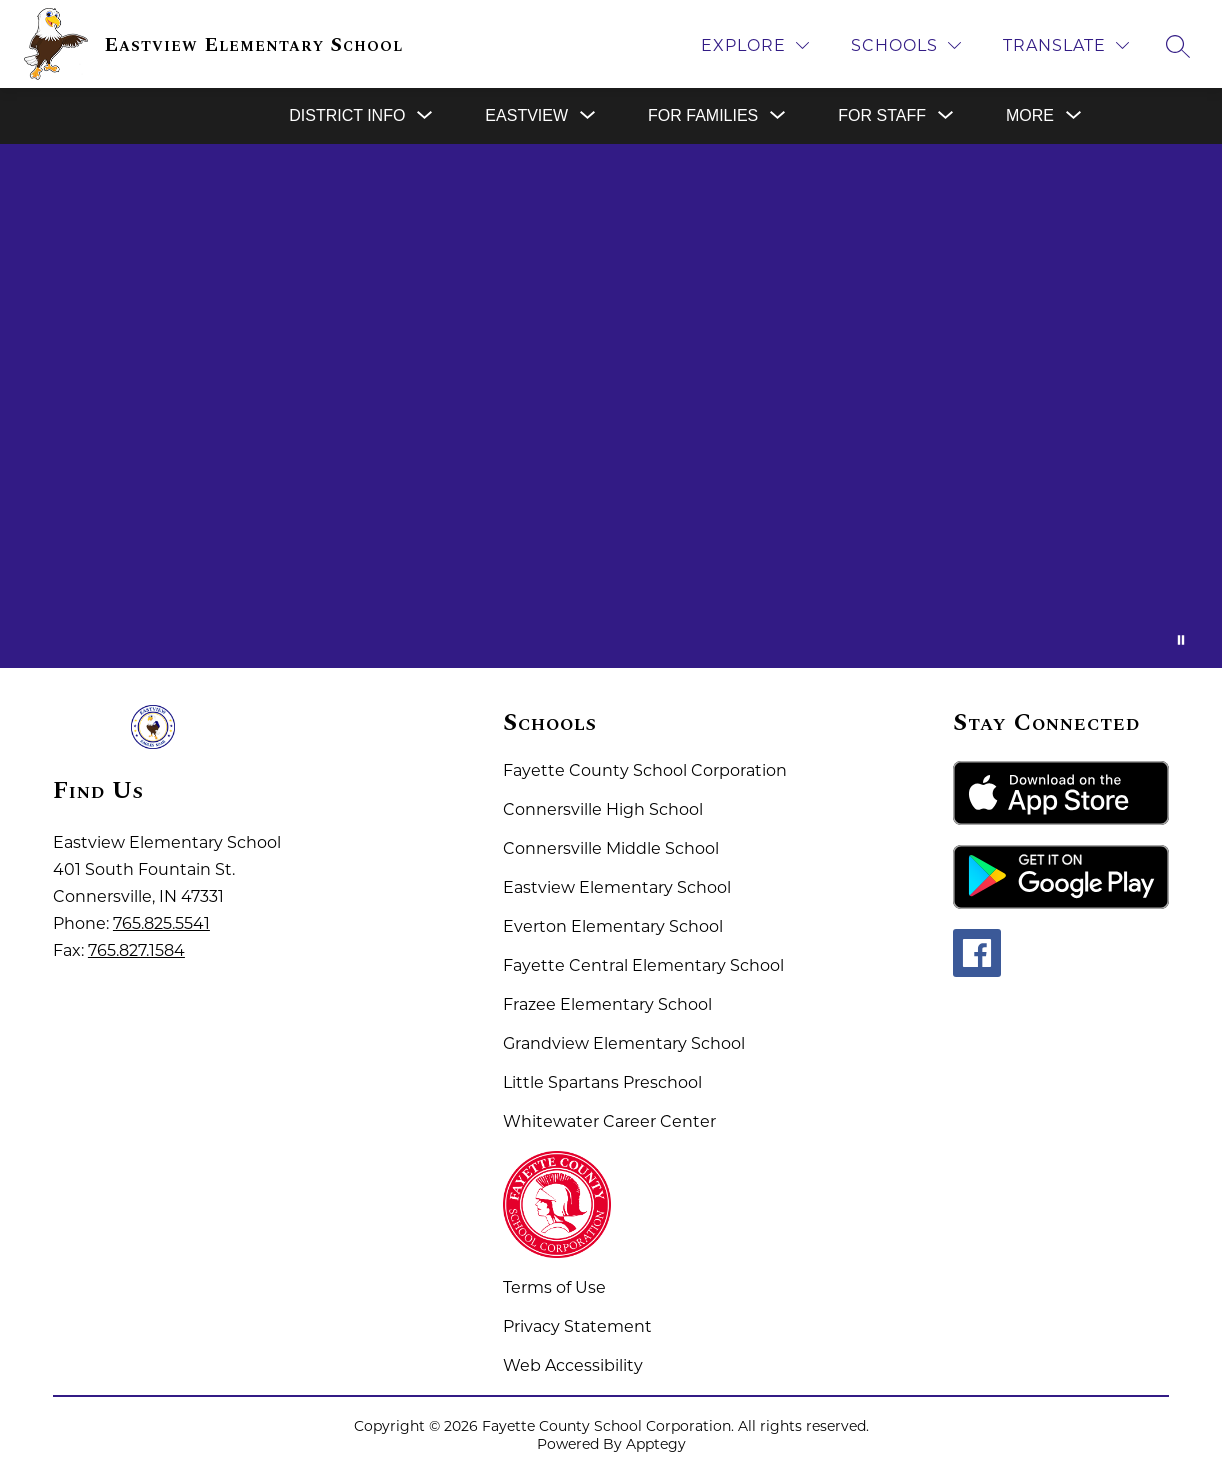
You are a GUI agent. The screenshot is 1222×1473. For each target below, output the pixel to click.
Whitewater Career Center (609, 1121)
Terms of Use (554, 1287)
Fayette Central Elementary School (643, 965)
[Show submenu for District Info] (347, 116)
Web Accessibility (573, 1365)
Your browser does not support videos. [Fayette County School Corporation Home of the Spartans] (611, 406)
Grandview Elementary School (624, 1043)
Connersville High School (603, 809)
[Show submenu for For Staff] (882, 116)
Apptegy (656, 1444)
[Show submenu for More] (1030, 116)
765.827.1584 (136, 950)
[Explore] (755, 45)
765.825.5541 (161, 923)
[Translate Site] (1066, 45)
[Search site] (1178, 46)
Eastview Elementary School (617, 887)
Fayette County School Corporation (645, 770)
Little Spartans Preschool (602, 1082)
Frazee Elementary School (607, 1004)
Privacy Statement (577, 1326)
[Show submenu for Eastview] (526, 116)
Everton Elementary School (613, 926)
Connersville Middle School (611, 848)
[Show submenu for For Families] (703, 116)
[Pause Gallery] (1181, 640)
